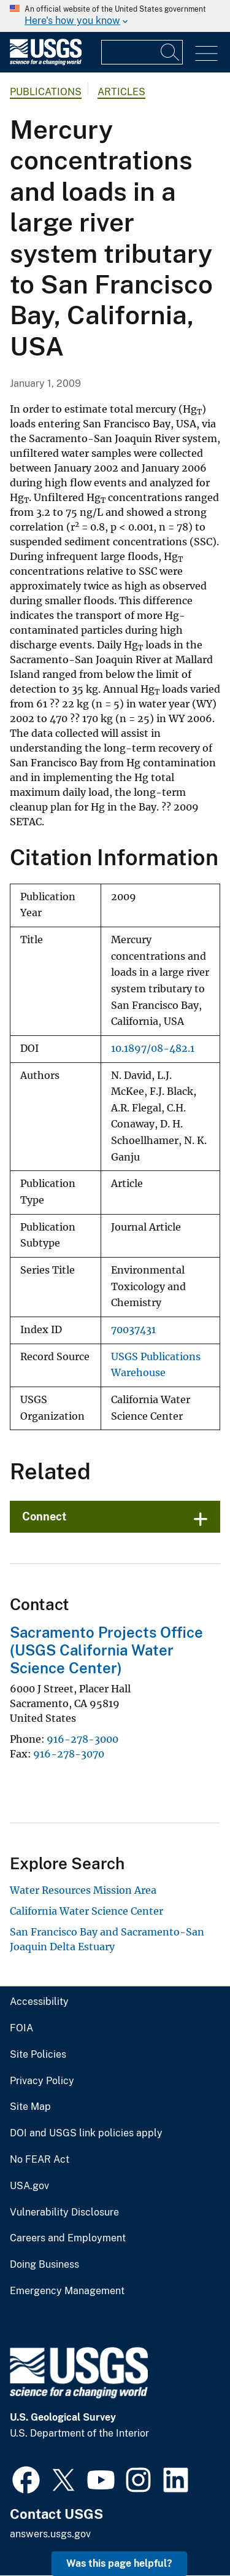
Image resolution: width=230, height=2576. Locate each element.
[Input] (142, 52)
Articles (121, 92)
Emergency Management (67, 2291)
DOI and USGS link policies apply (86, 2133)
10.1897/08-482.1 (152, 1048)
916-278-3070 (68, 1754)
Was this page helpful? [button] (119, 2563)
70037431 (133, 1330)
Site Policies (38, 2054)
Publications (46, 92)
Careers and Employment (68, 2238)
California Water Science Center (86, 1911)
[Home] (46, 62)
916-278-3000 (82, 1739)
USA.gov (29, 2186)
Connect (44, 1516)
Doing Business (44, 2264)
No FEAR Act (39, 2159)
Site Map (30, 2106)
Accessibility (39, 2001)
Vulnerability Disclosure (64, 2212)
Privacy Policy (42, 2081)
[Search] (170, 52)
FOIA (21, 2028)
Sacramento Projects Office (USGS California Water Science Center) (106, 1650)
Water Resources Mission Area (83, 1890)
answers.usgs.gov (50, 2534)
